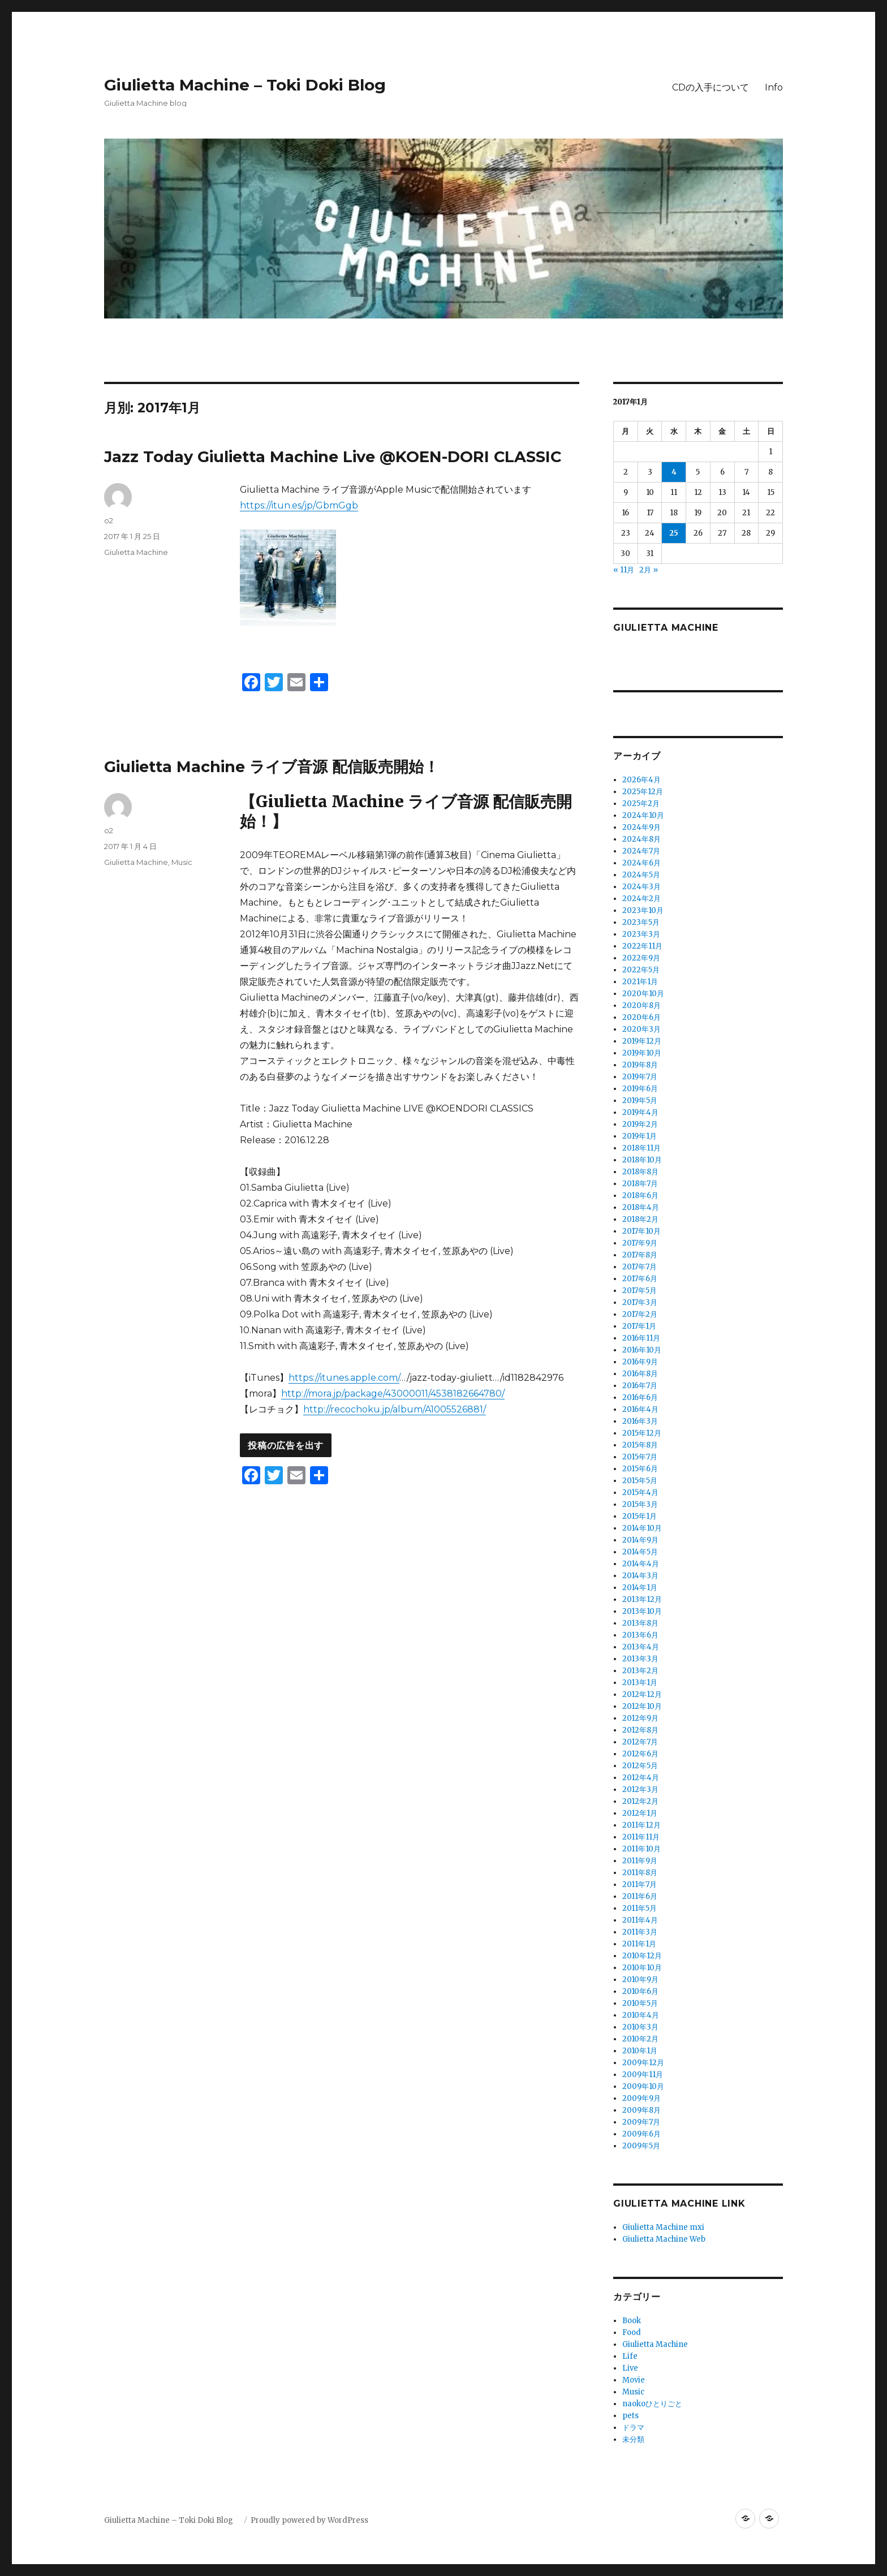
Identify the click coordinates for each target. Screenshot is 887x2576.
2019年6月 (640, 1088)
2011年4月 (640, 1920)
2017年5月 (639, 1290)
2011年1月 (639, 1944)
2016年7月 (639, 1385)
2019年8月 (640, 1065)
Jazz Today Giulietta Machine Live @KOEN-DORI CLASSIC (332, 456)
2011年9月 (639, 1861)
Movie (633, 2380)
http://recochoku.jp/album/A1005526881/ (394, 1409)
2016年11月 (641, 1338)
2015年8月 (640, 1445)
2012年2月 (640, 1801)
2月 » (648, 570)
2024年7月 (641, 851)
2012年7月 (640, 1742)
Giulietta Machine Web (663, 2239)
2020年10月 (643, 993)
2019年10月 (641, 1053)
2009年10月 (643, 2086)
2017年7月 (639, 1267)
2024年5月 (641, 875)
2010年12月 (642, 1956)
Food (631, 2332)
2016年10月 (641, 1350)
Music (181, 862)
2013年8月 (640, 1623)
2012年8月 (640, 1730)
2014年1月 (639, 1587)
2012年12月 (642, 1694)
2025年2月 (641, 803)
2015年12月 (641, 1433)
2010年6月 (640, 1991)
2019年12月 (641, 1041)
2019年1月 (639, 1136)
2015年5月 (639, 1480)
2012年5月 (640, 1766)
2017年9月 (639, 1243)
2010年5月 (640, 2003)
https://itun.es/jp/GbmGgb (299, 505)
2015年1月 (639, 1516)
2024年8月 (641, 839)
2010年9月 (640, 1979)
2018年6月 (640, 1195)
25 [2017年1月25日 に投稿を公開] (673, 533)
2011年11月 (641, 1837)
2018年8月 (640, 1172)
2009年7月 (641, 2122)
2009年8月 (641, 2110)
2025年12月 (642, 791)
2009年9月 (641, 2098)
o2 (108, 520)
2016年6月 (640, 1397)
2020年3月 (641, 1029)
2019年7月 (639, 1077)
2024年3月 (641, 886)
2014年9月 (640, 1540)
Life (630, 2356)
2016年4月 (640, 1409)
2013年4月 (640, 1647)
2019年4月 (640, 1112)
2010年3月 (640, 2027)
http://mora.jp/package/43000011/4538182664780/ (393, 1393)
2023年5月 (641, 922)
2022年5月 (641, 970)
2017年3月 (639, 1302)
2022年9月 (641, 958)
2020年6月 (641, 1017)
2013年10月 (642, 1611)
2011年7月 (639, 1884)
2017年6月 (639, 1278)
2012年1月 (639, 1813)
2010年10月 (642, 1967)
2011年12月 (641, 1825)
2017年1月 (639, 1326)
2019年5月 (639, 1100)
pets (630, 2415)
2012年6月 (640, 1754)
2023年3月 (641, 934)
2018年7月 (640, 1183)
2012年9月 (640, 1718)
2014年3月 (640, 1575)
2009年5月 (641, 2146)
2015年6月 (640, 1469)
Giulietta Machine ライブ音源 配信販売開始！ (271, 766)
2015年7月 (639, 1457)
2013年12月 (642, 1599)
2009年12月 (643, 2062)
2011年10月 (641, 1849)
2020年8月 (641, 1005)
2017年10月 (641, 1231)
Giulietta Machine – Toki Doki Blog (253, 84)
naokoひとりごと (652, 2404)
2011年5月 (639, 1908)
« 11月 (623, 570)
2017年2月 (639, 1314)
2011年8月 (639, 1872)
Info (774, 87)
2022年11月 (642, 946)
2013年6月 (640, 1635)
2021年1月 (640, 982)
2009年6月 (641, 2134)
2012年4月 (640, 1777)
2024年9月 (641, 827)
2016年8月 (640, 1374)
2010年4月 (640, 2015)
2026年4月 (641, 780)
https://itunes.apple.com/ (344, 1377)
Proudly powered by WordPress (309, 2520)
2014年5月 (640, 1552)
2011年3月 (639, 1932)
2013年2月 (640, 1670)
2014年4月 (640, 1564)
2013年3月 (640, 1659)
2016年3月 (640, 1421)
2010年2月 (640, 2039)
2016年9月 (640, 1362)
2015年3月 (640, 1504)
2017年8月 (639, 1255)
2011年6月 (639, 1896)
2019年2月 (640, 1124)
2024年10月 (643, 815)
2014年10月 (642, 1528)
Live (630, 2368)
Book (631, 2320)
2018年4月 (640, 1207)
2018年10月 (642, 1160)
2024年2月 (641, 898)
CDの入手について (710, 87)
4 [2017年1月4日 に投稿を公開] (674, 472)
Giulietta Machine (136, 552)
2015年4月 (640, 1492)
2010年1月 (639, 2051)
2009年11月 (642, 2074)
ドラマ (633, 2427)
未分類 (633, 2439)
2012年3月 (640, 1789)
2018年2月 (640, 1219)
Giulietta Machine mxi (663, 2227)
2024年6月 (641, 863)
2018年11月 (641, 1148)
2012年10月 (642, 1706)
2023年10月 (643, 910)
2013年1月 (639, 1682)
